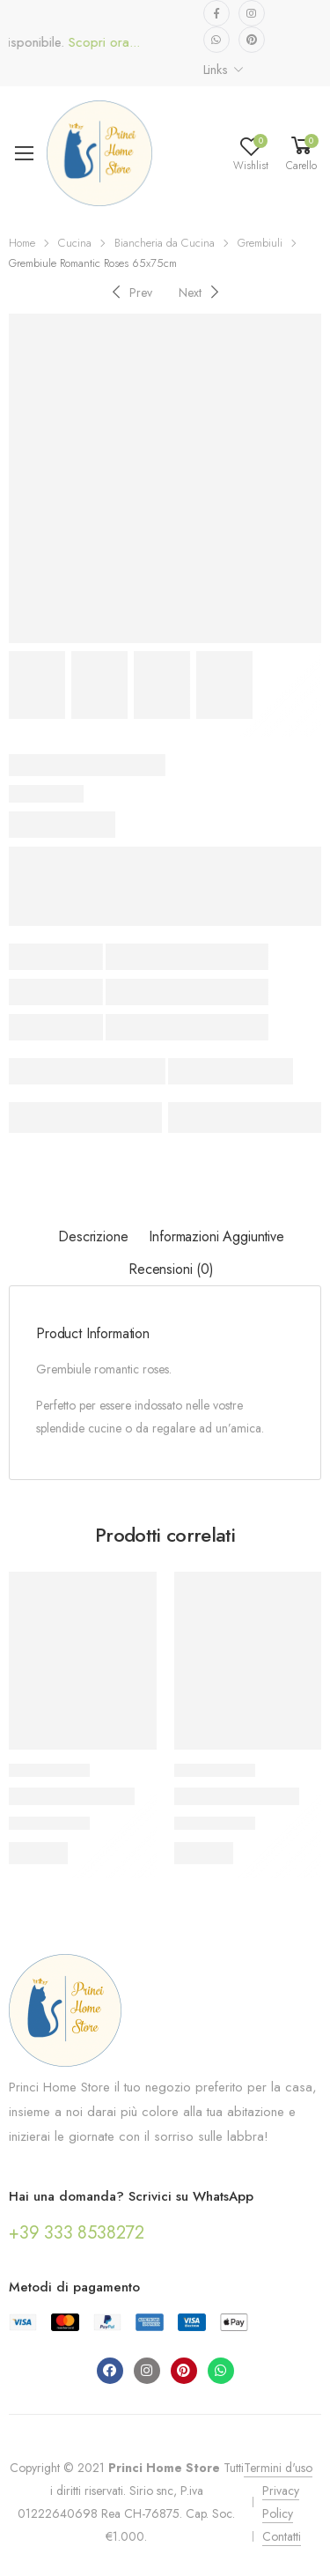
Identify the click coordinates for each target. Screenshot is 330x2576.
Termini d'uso (278, 2467)
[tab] (92, 1237)
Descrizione (93, 1236)
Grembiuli (260, 242)
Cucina (75, 242)
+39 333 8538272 (76, 2233)
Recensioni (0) (171, 1269)
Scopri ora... (116, 42)
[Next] (201, 292)
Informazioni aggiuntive (216, 1236)
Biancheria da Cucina (164, 242)
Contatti (281, 2536)
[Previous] (129, 292)
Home (22, 242)
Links (215, 69)
